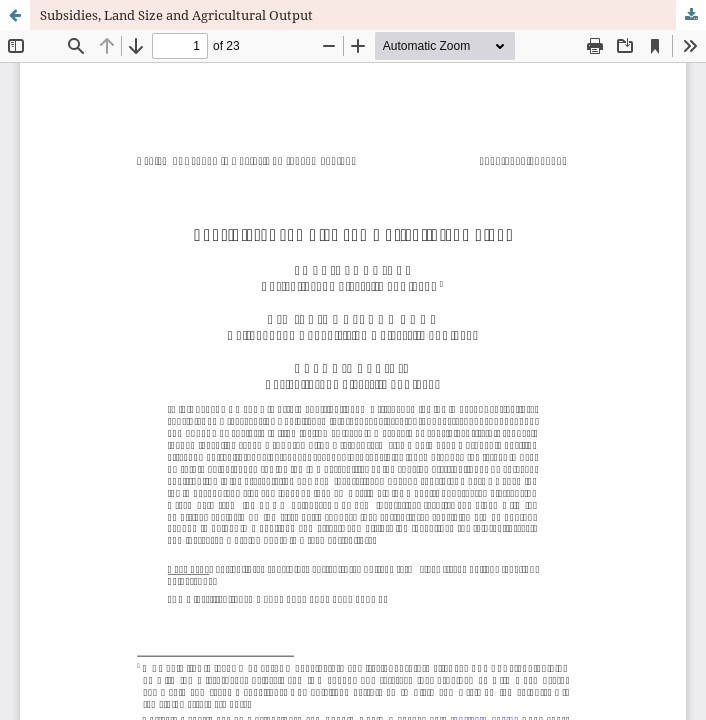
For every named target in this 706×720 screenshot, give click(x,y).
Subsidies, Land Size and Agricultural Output (176, 15)
